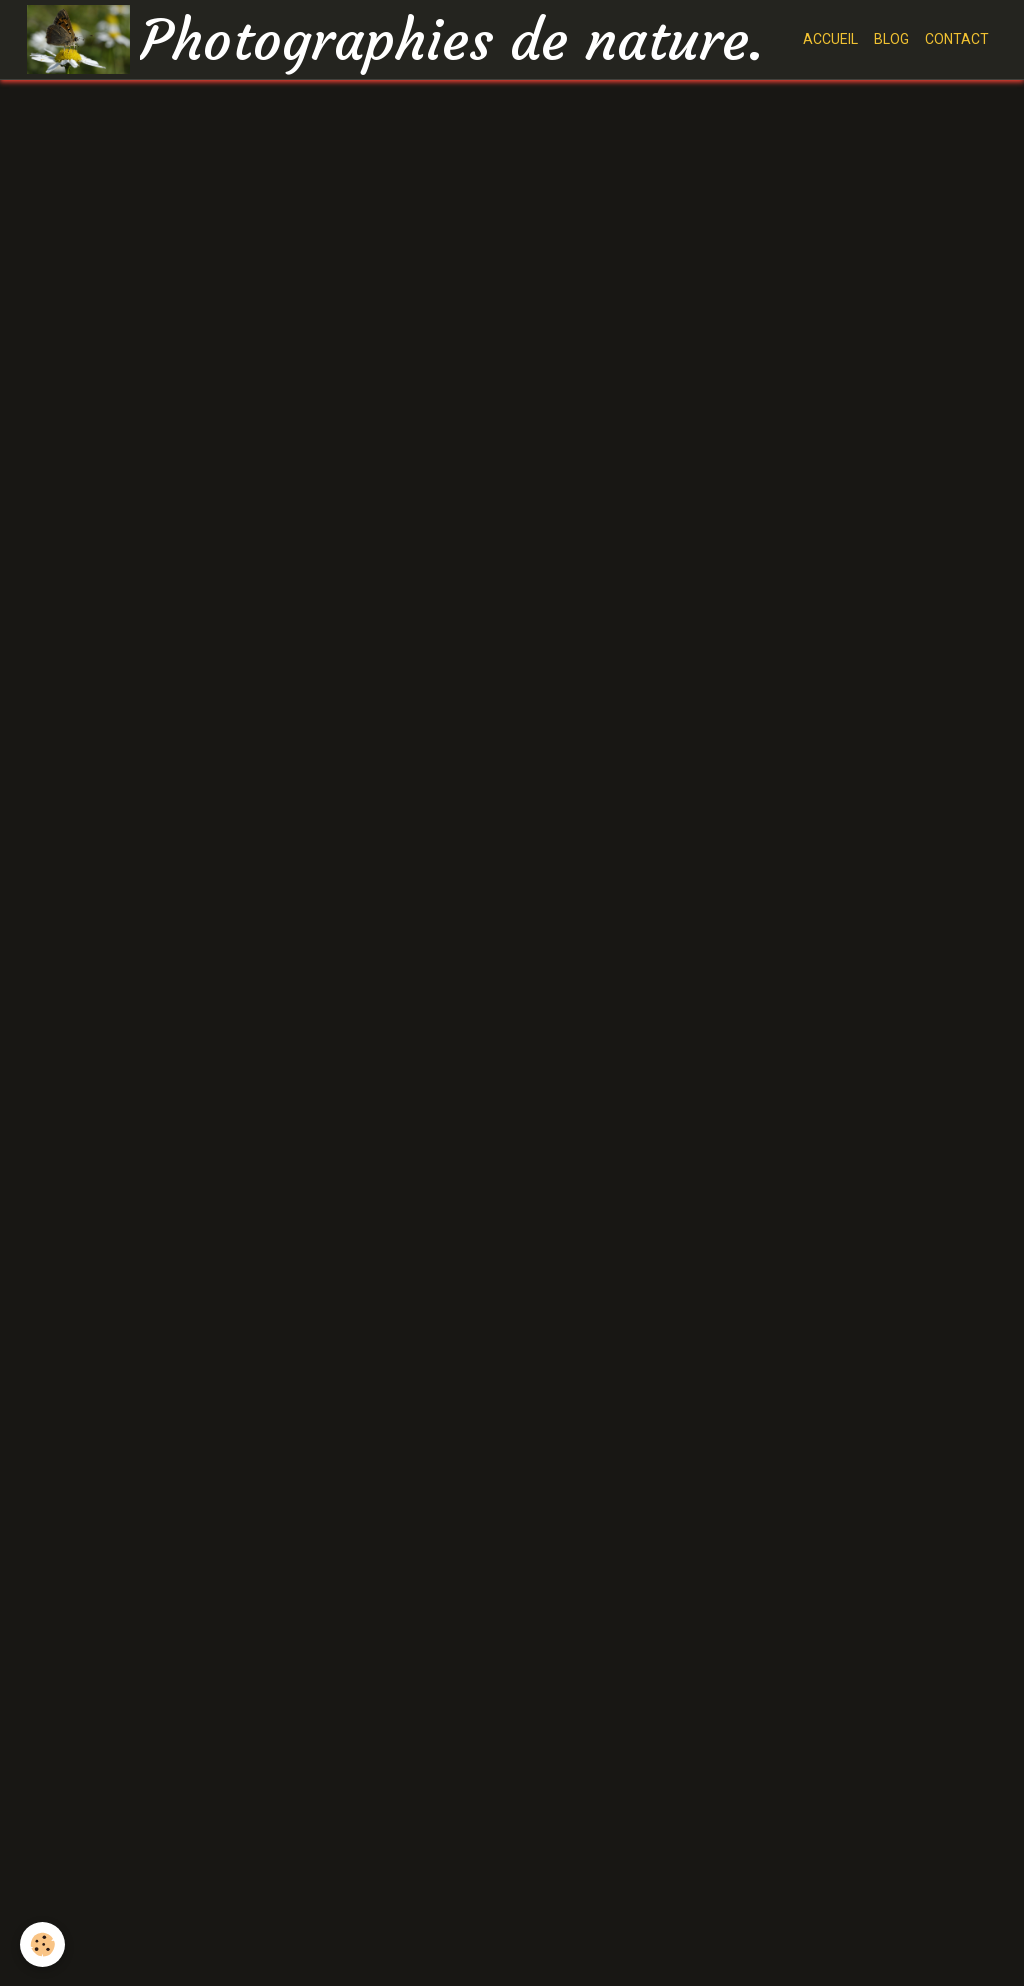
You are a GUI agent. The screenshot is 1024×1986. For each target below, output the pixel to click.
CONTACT (957, 39)
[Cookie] (42, 1944)
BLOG (891, 39)
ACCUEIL (830, 39)
